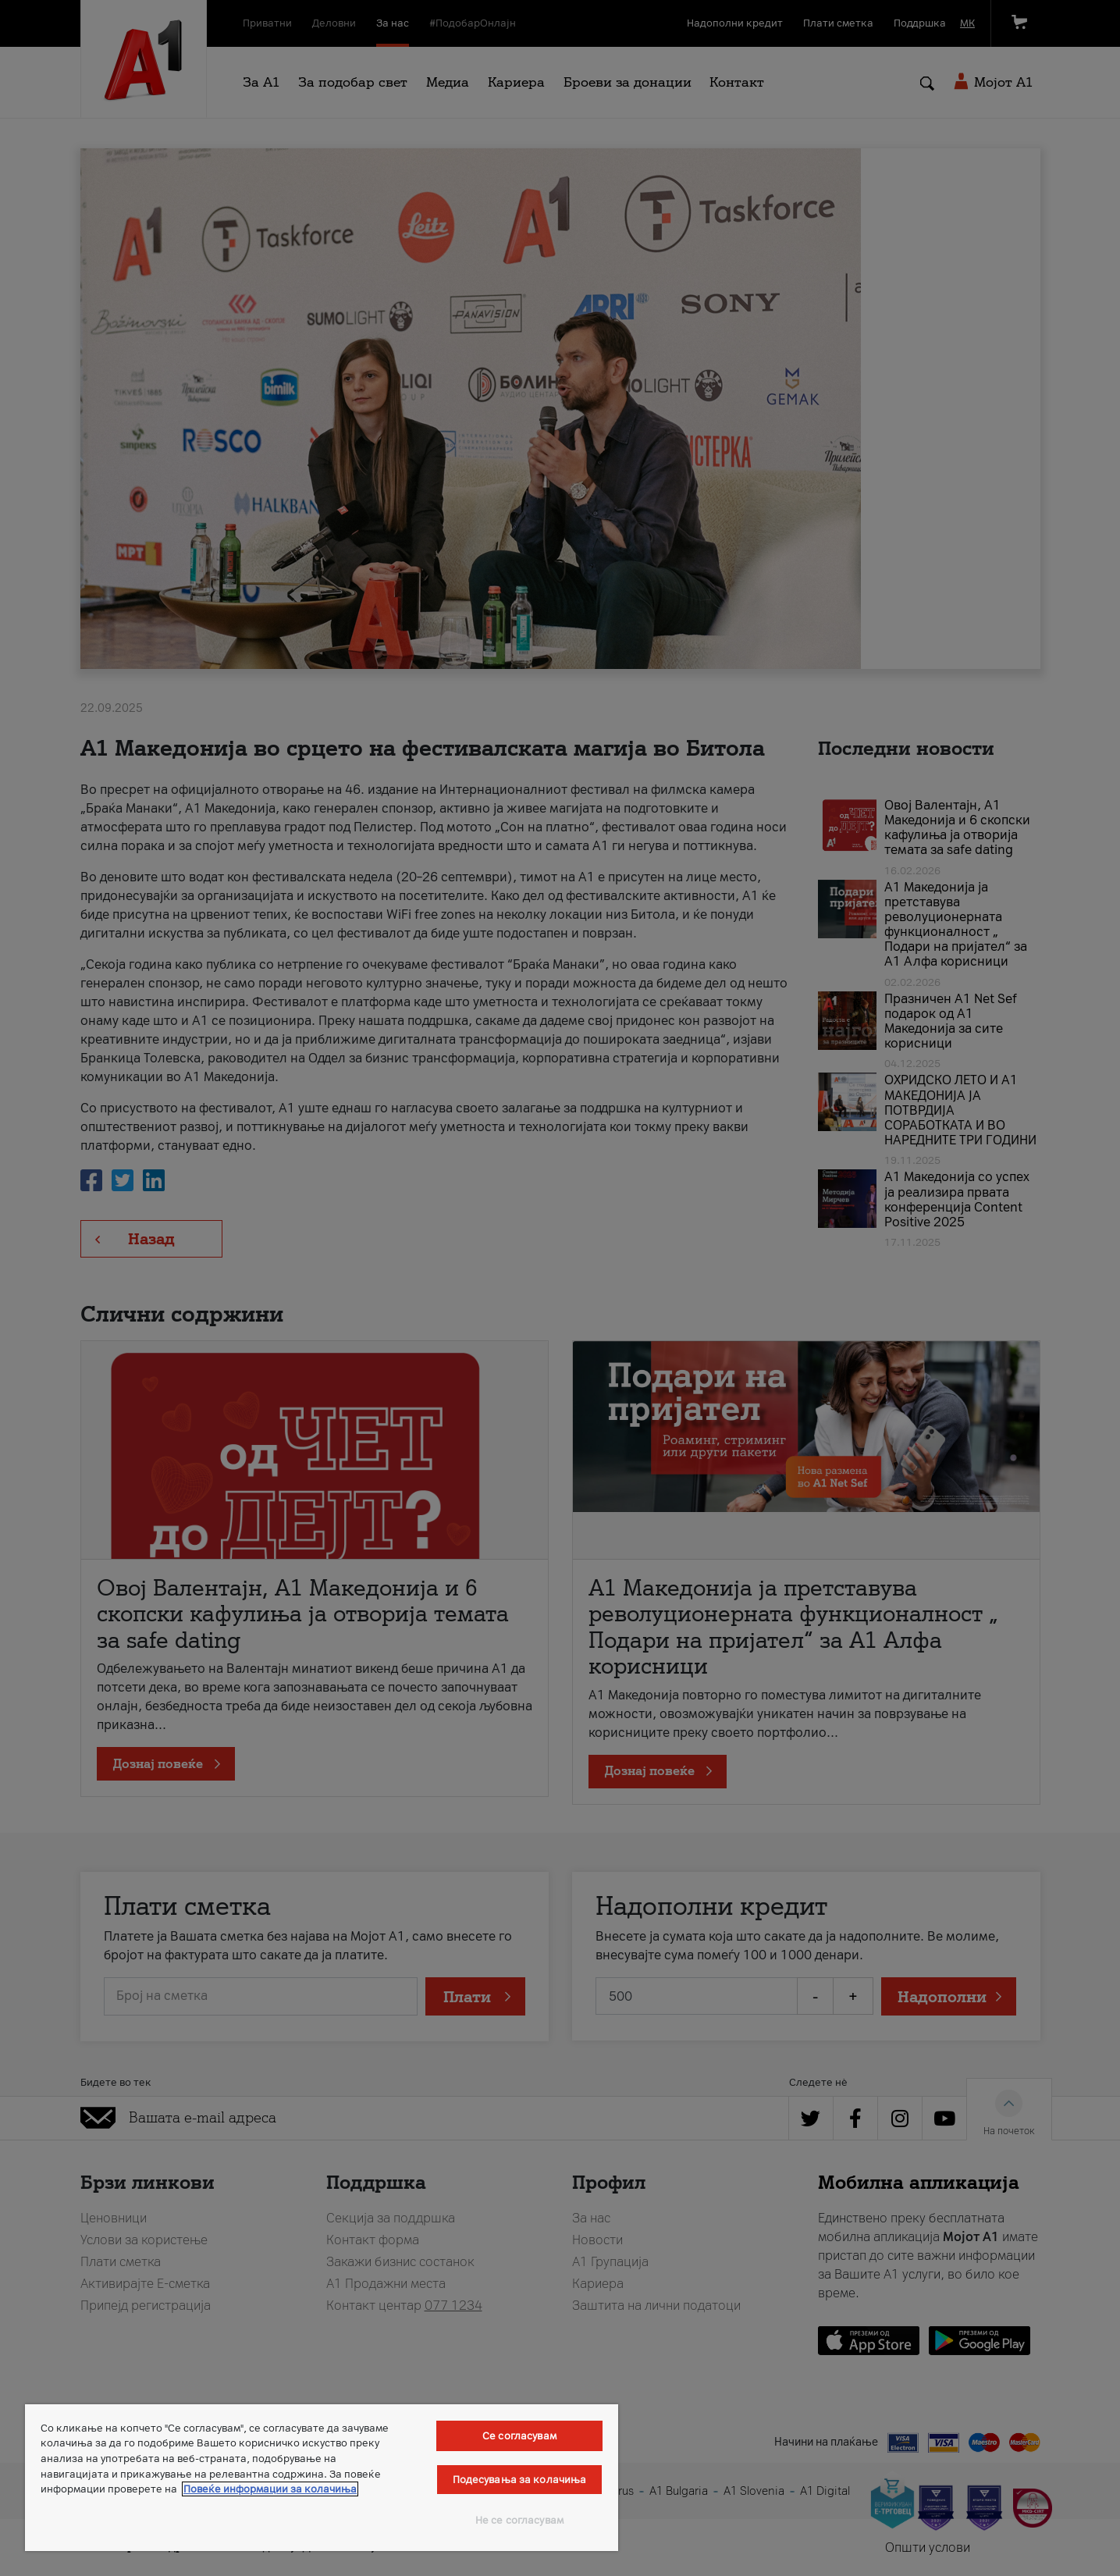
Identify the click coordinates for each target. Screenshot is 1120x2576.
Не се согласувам (519, 2520)
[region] (321, 2477)
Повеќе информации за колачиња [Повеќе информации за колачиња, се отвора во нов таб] (270, 2489)
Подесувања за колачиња (520, 2479)
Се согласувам (519, 2436)
